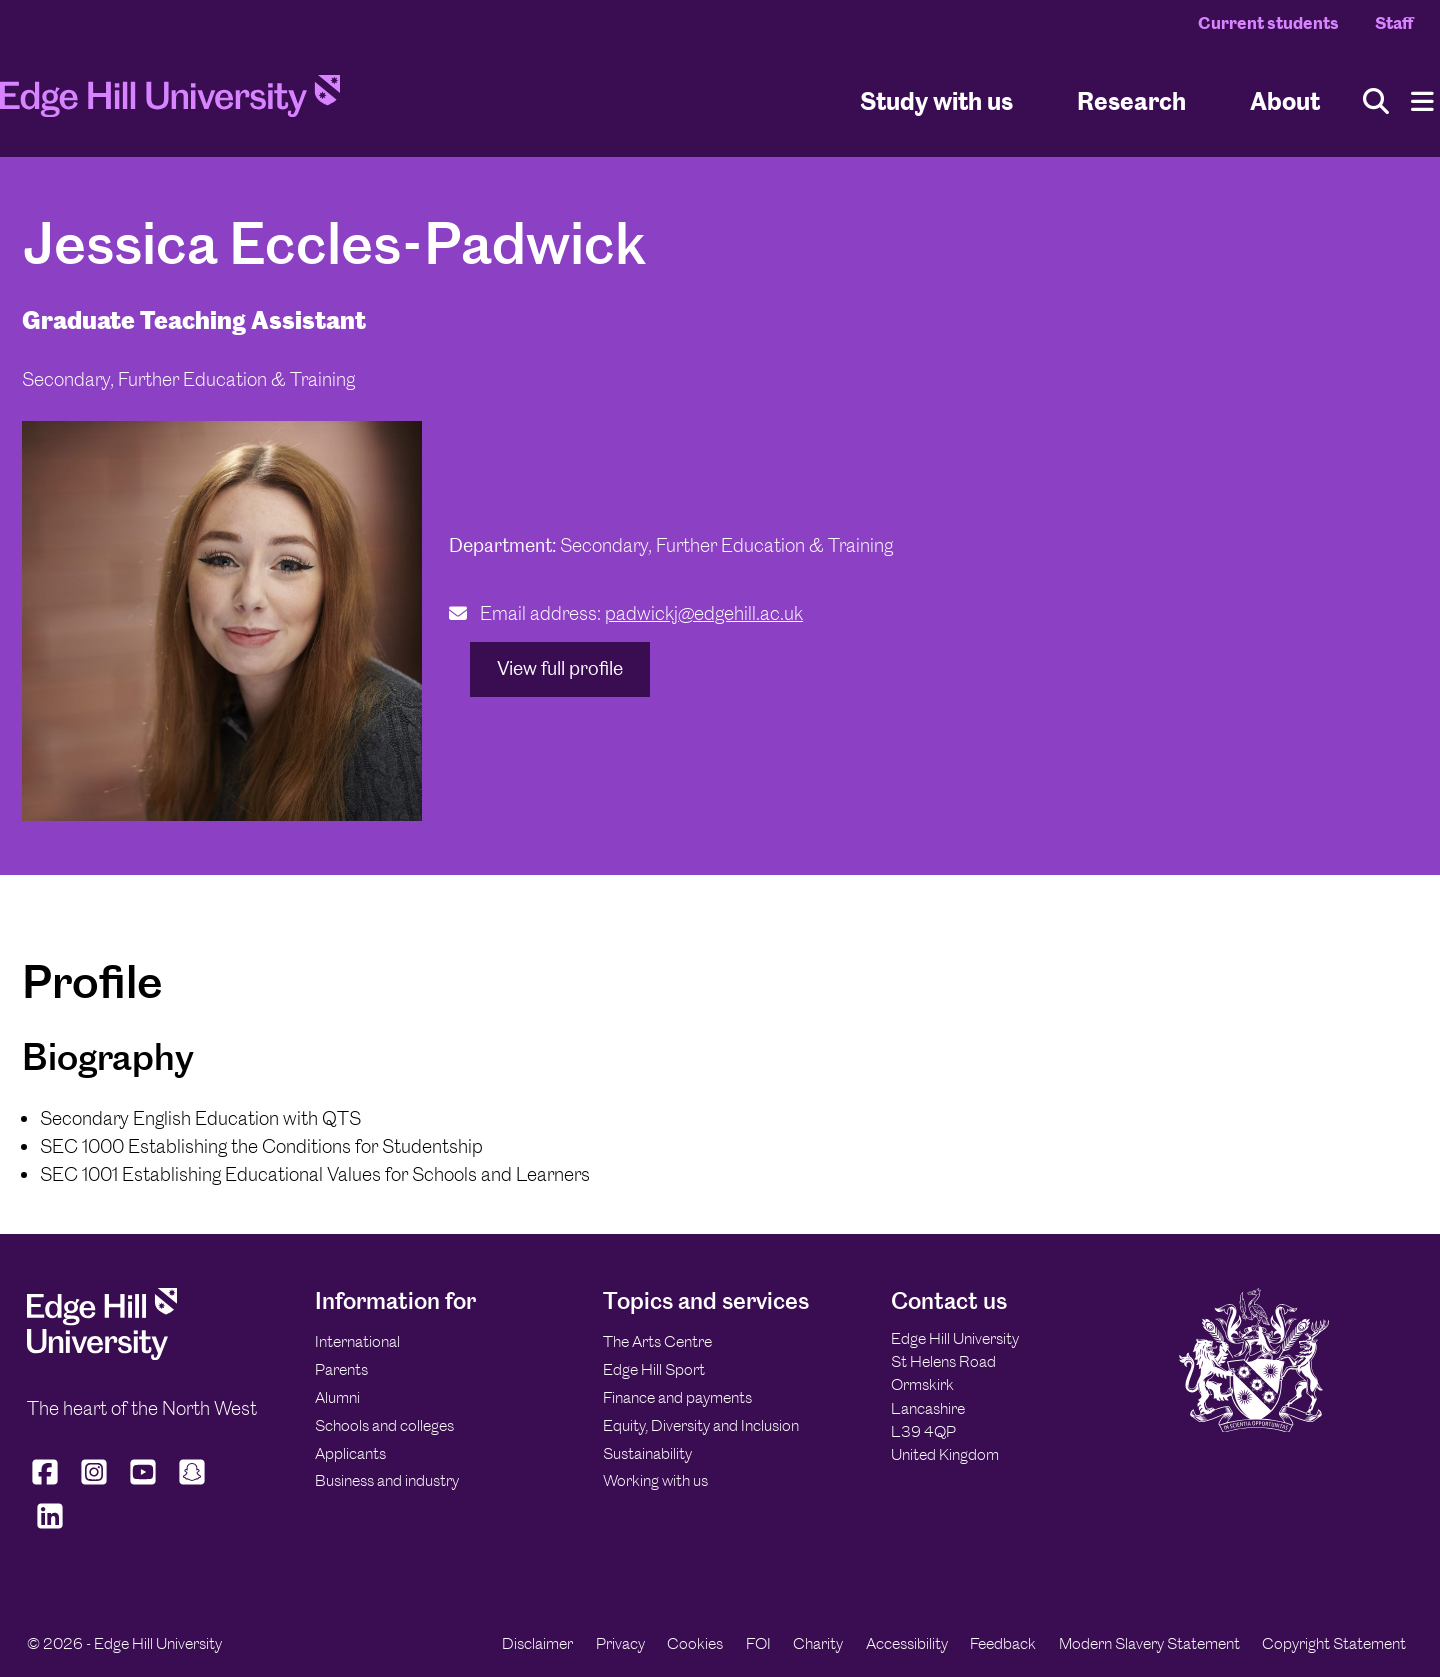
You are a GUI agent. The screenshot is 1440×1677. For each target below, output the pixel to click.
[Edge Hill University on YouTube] (143, 1484)
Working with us (655, 1480)
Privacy (620, 1643)
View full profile (560, 668)
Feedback (1003, 1643)
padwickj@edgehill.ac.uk (704, 613)
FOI (758, 1643)
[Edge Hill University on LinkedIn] (49, 1528)
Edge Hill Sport (654, 1369)
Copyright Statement (1334, 1643)
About (1285, 100)
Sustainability (647, 1453)
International (357, 1341)
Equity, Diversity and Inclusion (701, 1425)
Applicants (350, 1453)
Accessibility (907, 1643)
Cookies (695, 1643)
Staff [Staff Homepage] (1394, 23)
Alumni (337, 1397)
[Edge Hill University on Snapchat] (192, 1484)
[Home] (170, 102)
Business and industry (387, 1480)
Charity (818, 1643)
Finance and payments (677, 1397)
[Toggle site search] (1376, 101)
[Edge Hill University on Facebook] (47, 1484)
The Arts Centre (657, 1341)
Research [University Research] (1131, 100)
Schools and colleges (384, 1425)
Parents (341, 1369)
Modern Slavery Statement (1149, 1643)
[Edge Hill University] (102, 1354)
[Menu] (1422, 101)
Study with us (936, 100)
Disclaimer (537, 1643)
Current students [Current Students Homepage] (1268, 23)
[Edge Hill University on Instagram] (94, 1484)
